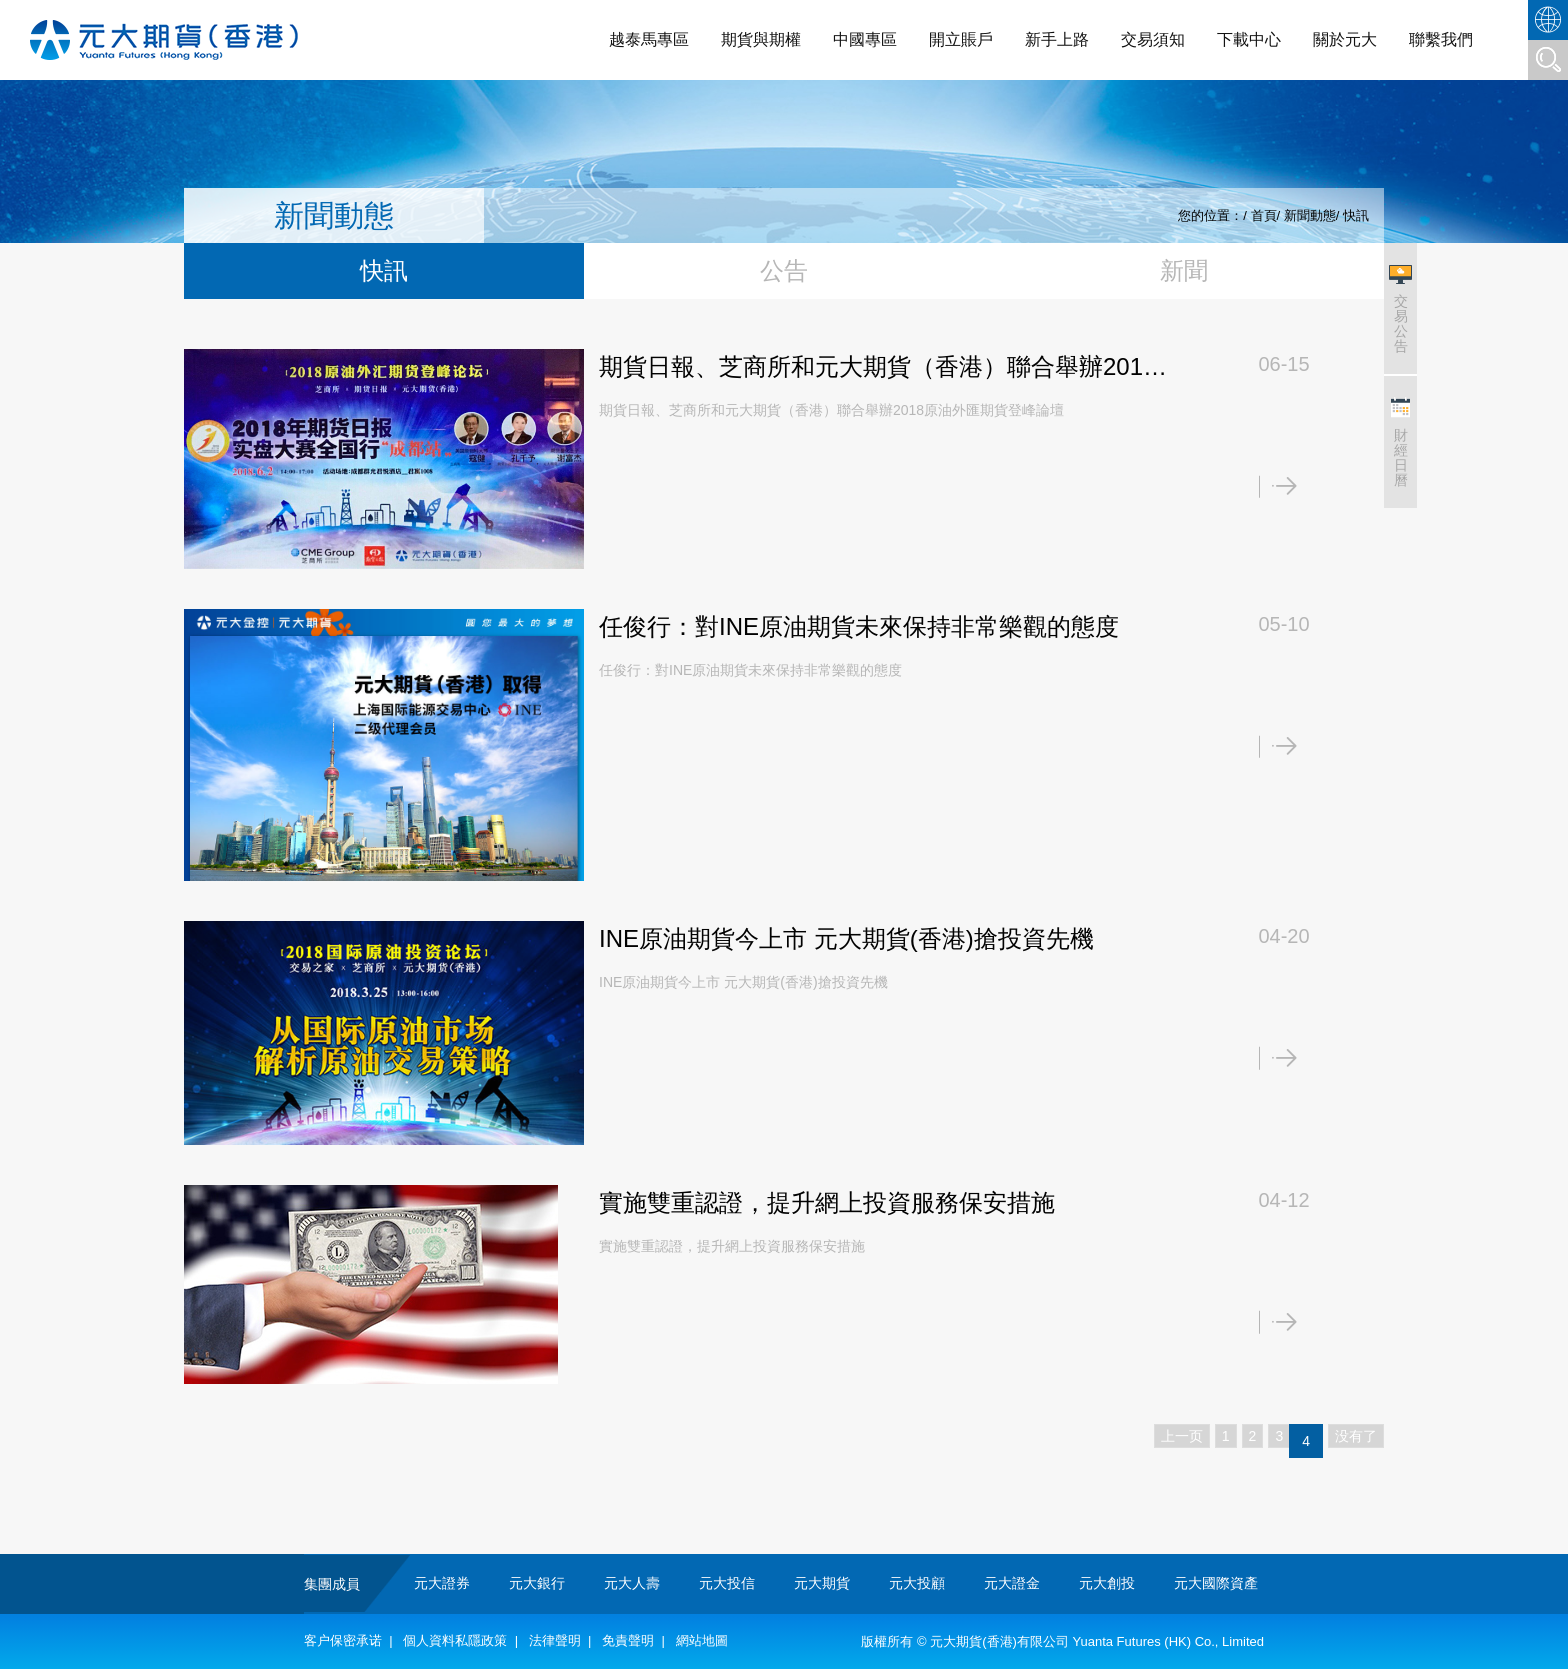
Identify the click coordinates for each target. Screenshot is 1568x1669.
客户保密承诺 (343, 1640)
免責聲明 (628, 1640)
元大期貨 (822, 1583)
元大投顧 (917, 1583)
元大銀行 (537, 1583)
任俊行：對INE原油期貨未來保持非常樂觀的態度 (859, 626)
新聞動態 (1310, 215)
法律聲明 (555, 1640)
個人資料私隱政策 (455, 1640)
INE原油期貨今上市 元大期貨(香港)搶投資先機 (846, 938)
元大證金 (1012, 1583)
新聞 (1184, 270)
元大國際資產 (1216, 1583)
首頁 (1264, 215)
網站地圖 (702, 1640)
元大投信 (727, 1583)
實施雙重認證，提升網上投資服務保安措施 (827, 1202)
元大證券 (442, 1583)
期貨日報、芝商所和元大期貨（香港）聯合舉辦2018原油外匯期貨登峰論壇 (877, 369)
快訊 (1356, 215)
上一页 (1182, 1436)
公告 (784, 270)
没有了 (1356, 1436)
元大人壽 (632, 1583)
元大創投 (1107, 1583)
